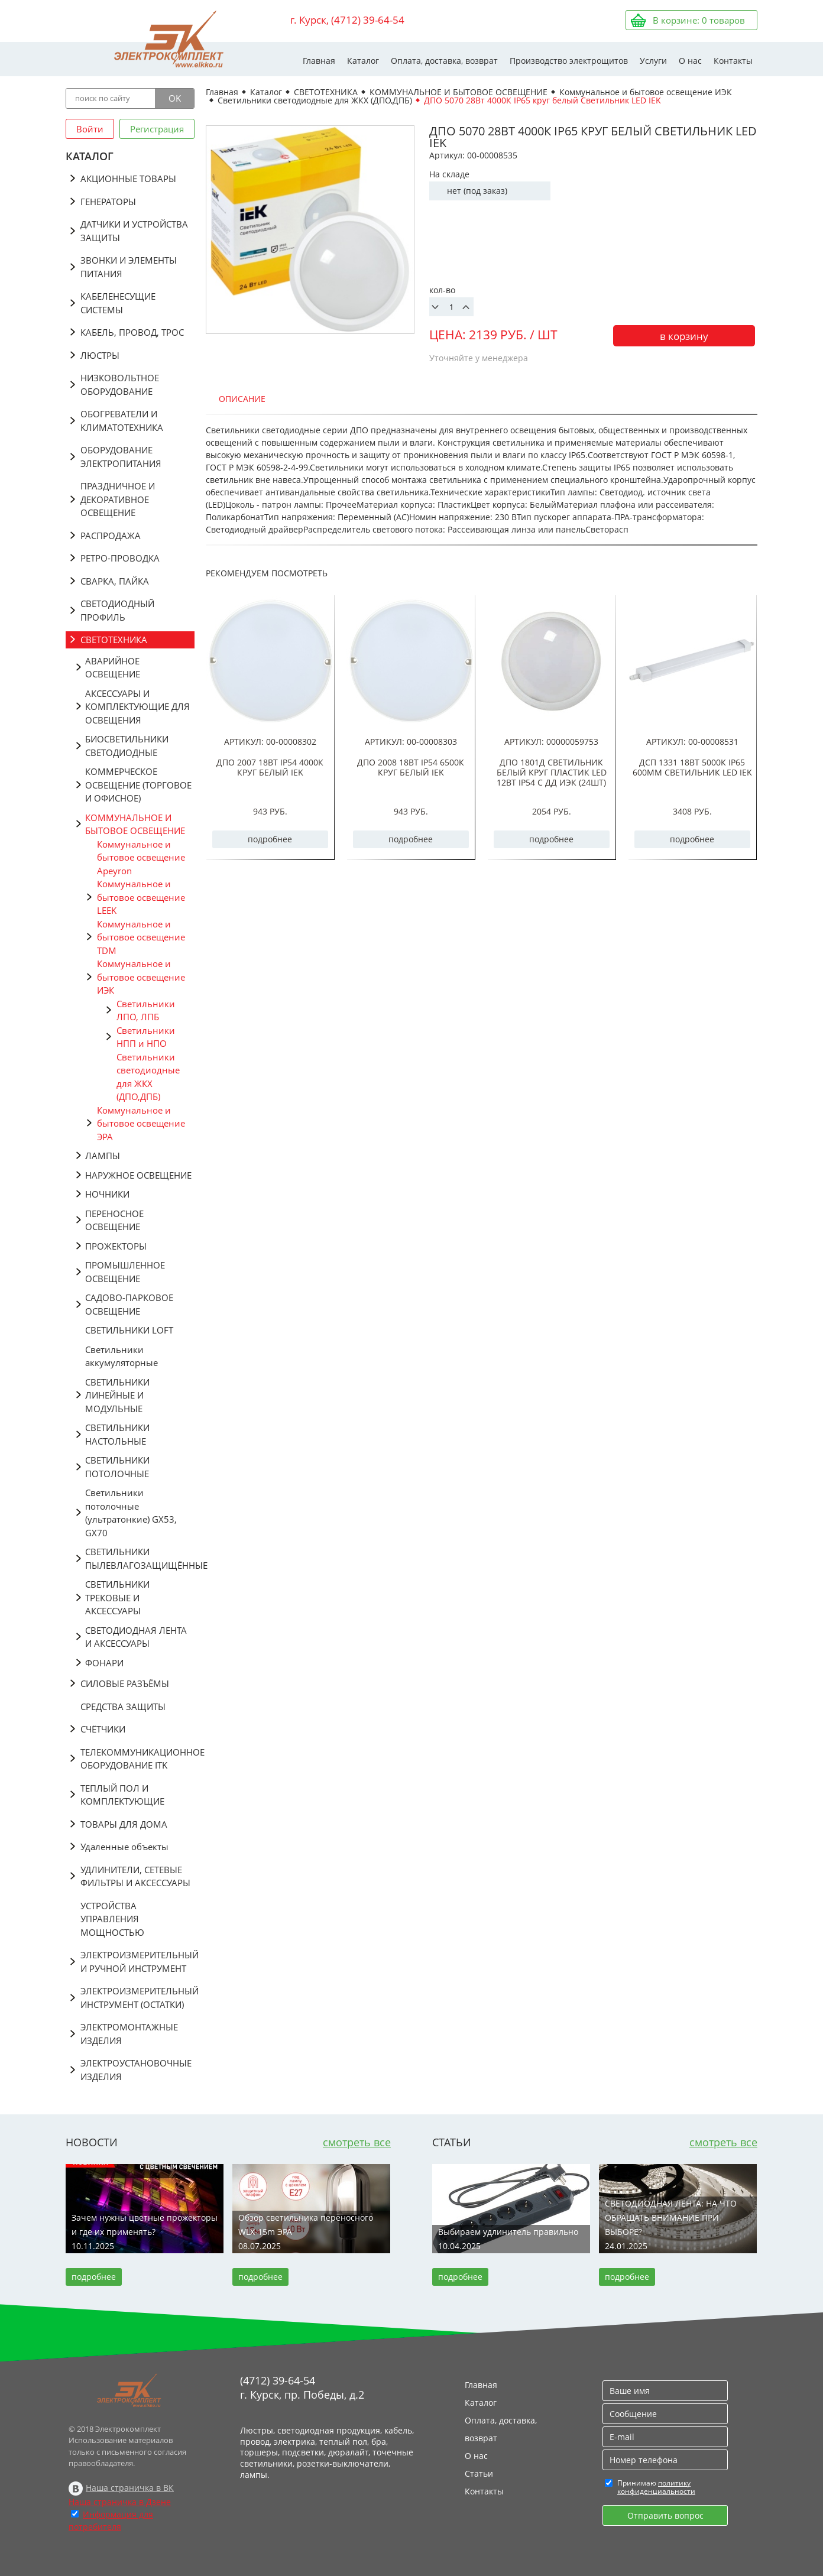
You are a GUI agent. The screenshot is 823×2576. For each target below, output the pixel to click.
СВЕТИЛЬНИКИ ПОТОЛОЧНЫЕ (117, 1467)
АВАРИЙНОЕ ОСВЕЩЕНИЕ (112, 667)
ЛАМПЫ (102, 1156)
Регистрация (157, 129)
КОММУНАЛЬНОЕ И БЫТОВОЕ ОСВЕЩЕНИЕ (135, 824)
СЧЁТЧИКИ (102, 1729)
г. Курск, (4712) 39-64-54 (347, 20)
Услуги (653, 60)
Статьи (479, 2473)
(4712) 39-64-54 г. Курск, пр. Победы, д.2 (302, 2387)
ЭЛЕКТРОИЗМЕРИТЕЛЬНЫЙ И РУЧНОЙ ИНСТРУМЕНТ (137, 1961)
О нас (690, 60)
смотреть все (357, 2142)
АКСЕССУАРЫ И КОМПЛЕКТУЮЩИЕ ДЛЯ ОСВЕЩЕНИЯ (137, 706)
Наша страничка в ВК (130, 2487)
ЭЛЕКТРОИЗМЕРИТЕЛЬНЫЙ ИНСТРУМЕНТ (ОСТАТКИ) (137, 1997)
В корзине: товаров (699, 20)
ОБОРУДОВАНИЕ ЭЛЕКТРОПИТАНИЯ (120, 456)
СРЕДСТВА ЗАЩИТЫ (123, 1706)
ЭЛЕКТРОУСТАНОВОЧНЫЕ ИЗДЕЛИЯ (136, 2069)
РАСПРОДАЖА (110, 535)
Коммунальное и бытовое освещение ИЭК (141, 977)
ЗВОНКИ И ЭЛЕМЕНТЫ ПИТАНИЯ (128, 267)
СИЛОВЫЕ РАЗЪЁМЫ (124, 1683)
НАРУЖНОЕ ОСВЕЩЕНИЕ (138, 1175)
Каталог (363, 60)
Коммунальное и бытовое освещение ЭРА (141, 1123)
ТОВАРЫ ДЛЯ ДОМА (123, 1824)
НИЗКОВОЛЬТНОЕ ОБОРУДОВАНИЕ (119, 384)
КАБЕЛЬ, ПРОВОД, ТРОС (132, 332)
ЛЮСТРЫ (99, 355)
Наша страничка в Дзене (120, 2501)
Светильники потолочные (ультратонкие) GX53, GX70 (131, 1513)
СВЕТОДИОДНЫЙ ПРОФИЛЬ (117, 610)
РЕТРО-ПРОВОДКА (120, 558)
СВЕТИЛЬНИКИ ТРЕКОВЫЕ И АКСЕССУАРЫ (117, 1597)
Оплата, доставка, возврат (444, 60)
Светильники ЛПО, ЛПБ (145, 1010)
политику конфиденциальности (656, 2487)
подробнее (270, 839)
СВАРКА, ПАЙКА (114, 581)
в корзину (684, 336)
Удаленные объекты (124, 1846)
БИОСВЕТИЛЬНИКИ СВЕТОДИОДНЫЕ (127, 745)
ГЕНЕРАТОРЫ (108, 201)
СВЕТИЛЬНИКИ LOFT (129, 1330)
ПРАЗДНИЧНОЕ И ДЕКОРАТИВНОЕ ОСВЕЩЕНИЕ (117, 499)
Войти (89, 129)
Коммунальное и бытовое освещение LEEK (141, 897)
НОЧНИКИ (107, 1194)
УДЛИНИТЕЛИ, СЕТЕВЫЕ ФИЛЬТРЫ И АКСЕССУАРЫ (135, 1876)
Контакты (733, 60)
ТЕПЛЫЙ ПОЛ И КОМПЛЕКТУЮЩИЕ (122, 1795)
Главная (319, 60)
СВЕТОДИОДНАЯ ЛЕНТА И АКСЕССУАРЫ (136, 1637)
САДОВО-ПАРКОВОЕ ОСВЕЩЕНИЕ (129, 1304)
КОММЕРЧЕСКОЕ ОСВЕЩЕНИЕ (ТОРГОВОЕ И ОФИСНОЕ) (138, 784)
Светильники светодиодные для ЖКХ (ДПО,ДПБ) (148, 1077)
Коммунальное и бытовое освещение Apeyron (141, 857)
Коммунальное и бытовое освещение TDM (141, 937)
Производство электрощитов (569, 60)
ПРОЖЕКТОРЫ (116, 1246)
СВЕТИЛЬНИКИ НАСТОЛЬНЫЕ (117, 1434)
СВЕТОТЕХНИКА (113, 639)
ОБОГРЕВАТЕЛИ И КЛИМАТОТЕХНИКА (121, 420)
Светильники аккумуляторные (121, 1356)
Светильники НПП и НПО (145, 1037)
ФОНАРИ (104, 1663)
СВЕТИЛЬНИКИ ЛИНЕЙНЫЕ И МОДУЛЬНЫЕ (117, 1395)
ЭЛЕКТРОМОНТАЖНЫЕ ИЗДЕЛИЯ (129, 2033)
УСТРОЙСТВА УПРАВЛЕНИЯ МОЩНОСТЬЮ (112, 1919)
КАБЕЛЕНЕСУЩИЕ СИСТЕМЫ (117, 303)
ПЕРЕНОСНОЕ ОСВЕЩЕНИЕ (114, 1220)
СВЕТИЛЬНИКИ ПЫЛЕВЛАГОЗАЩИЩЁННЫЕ (140, 1558)
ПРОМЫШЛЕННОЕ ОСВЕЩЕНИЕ (125, 1271)
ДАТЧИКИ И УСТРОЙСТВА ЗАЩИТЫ (134, 231)
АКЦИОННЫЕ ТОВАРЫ (128, 178)
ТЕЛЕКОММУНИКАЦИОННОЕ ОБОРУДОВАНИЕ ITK (137, 1759)
